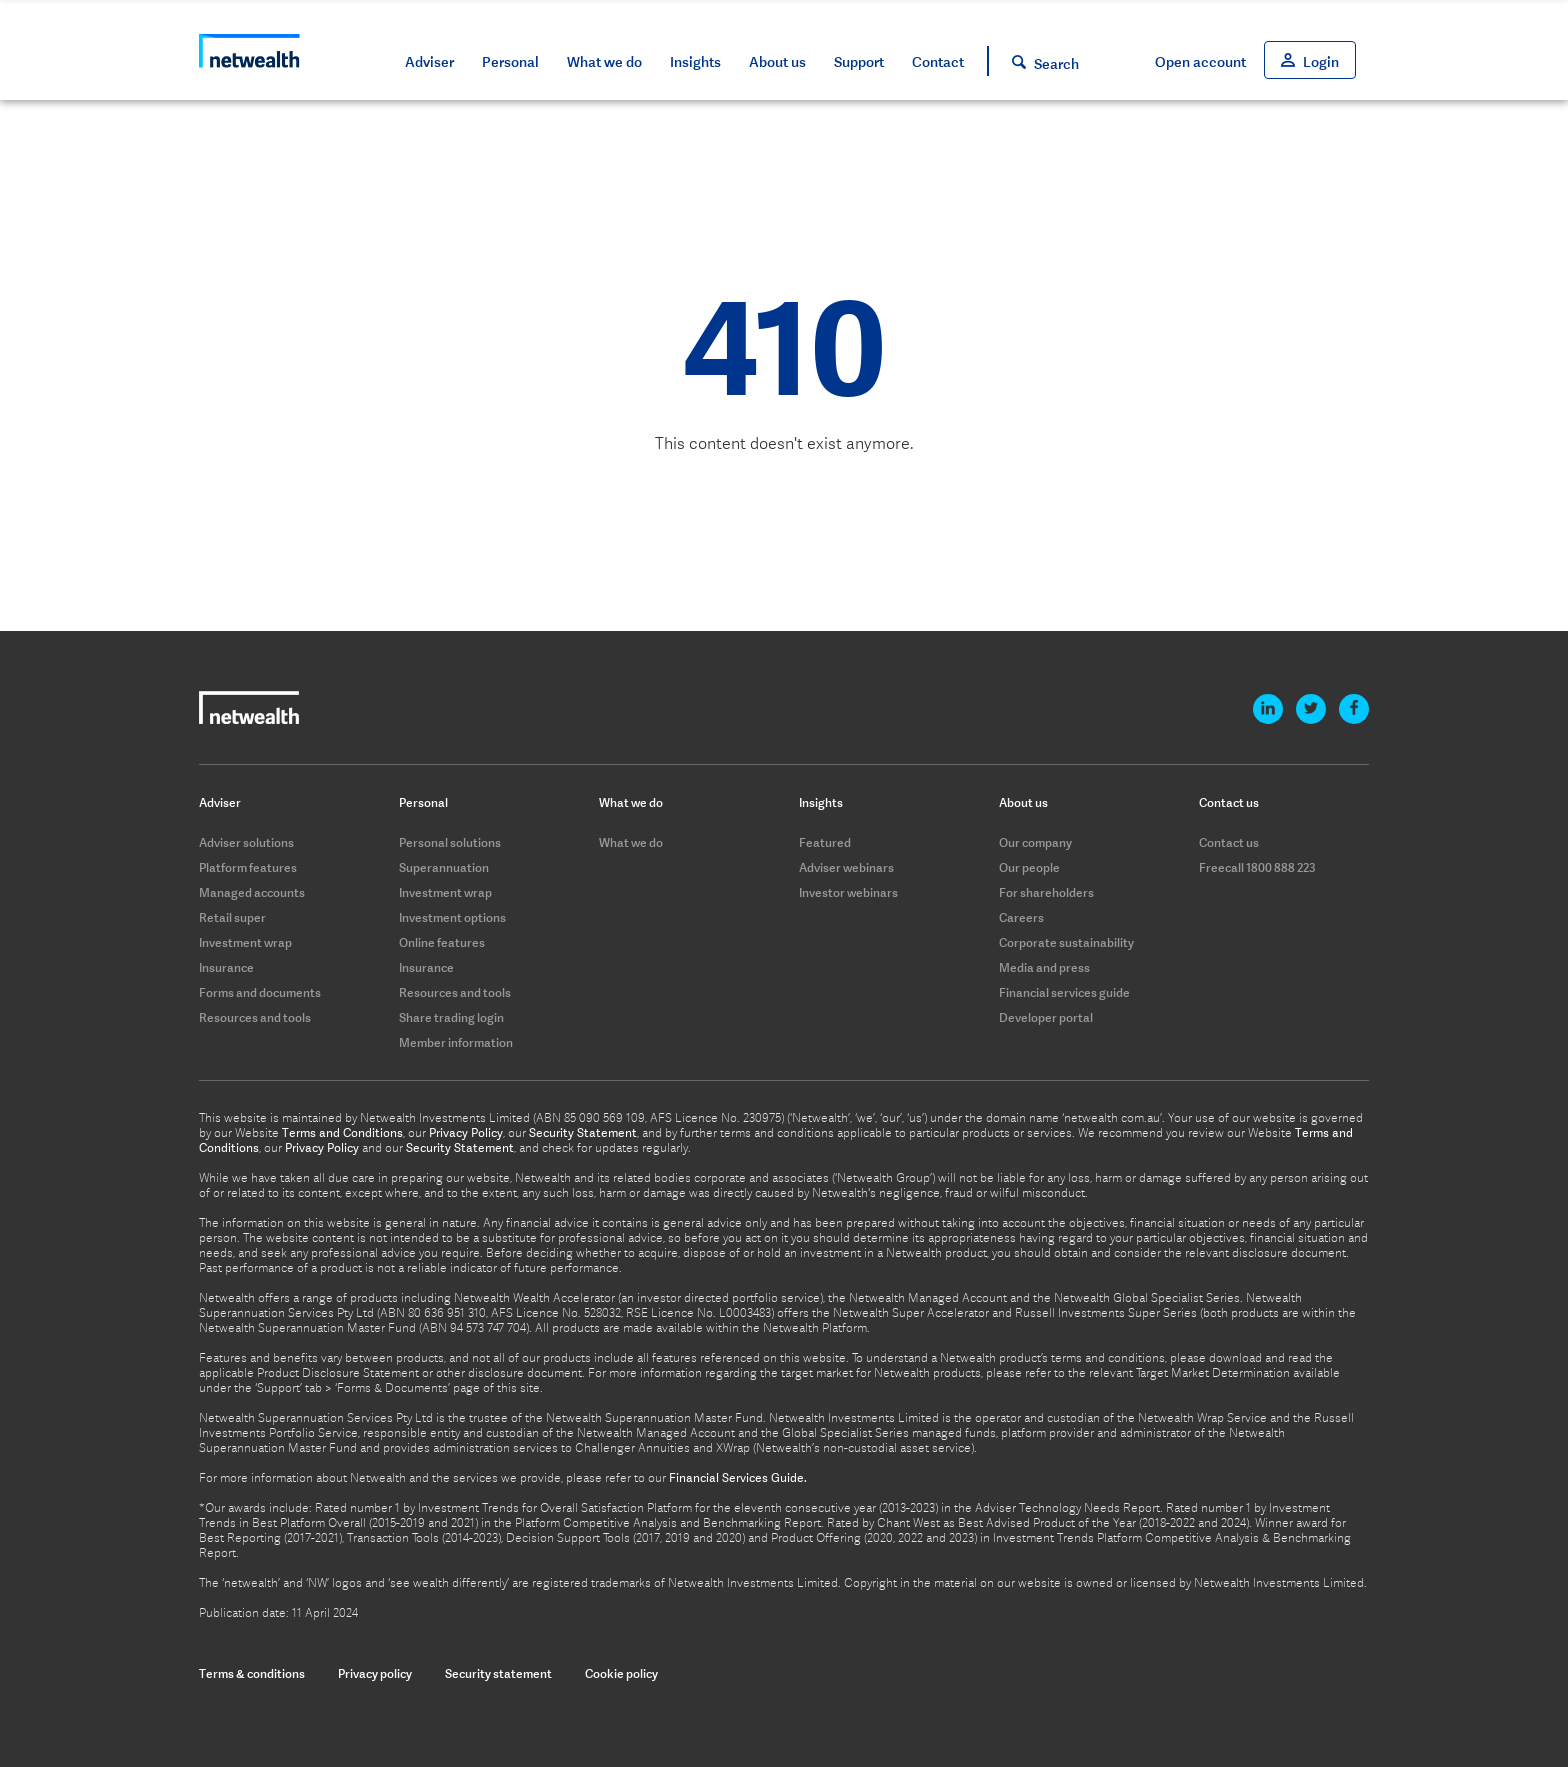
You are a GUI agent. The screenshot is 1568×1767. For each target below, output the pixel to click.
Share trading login (451, 1017)
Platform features (248, 867)
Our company (1035, 842)
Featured (825, 842)
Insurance (226, 967)
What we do (604, 62)
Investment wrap (245, 942)
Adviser (429, 62)
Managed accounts (252, 892)
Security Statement (583, 1133)
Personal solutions (450, 842)
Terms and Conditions (342, 1133)
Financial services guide (1064, 992)
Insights (695, 62)
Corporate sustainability (1066, 942)
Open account (1200, 62)
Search (1056, 64)
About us (777, 62)
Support (859, 62)
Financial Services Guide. (738, 1478)
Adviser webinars (846, 867)
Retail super (232, 917)
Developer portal (1046, 1017)
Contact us (1229, 842)
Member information (456, 1042)
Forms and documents (260, 992)
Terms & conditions (252, 1673)
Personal (510, 62)
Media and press (1044, 967)
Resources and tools (255, 1017)
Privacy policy (375, 1673)
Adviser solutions (246, 842)
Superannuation (444, 867)
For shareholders (1046, 892)
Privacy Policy (466, 1133)
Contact (938, 62)
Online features (442, 942)
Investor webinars (848, 892)
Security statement (498, 1673)
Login (1321, 62)
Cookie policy (621, 1673)
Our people (1029, 867)
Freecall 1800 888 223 (1257, 867)
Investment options (452, 917)
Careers (1021, 917)
